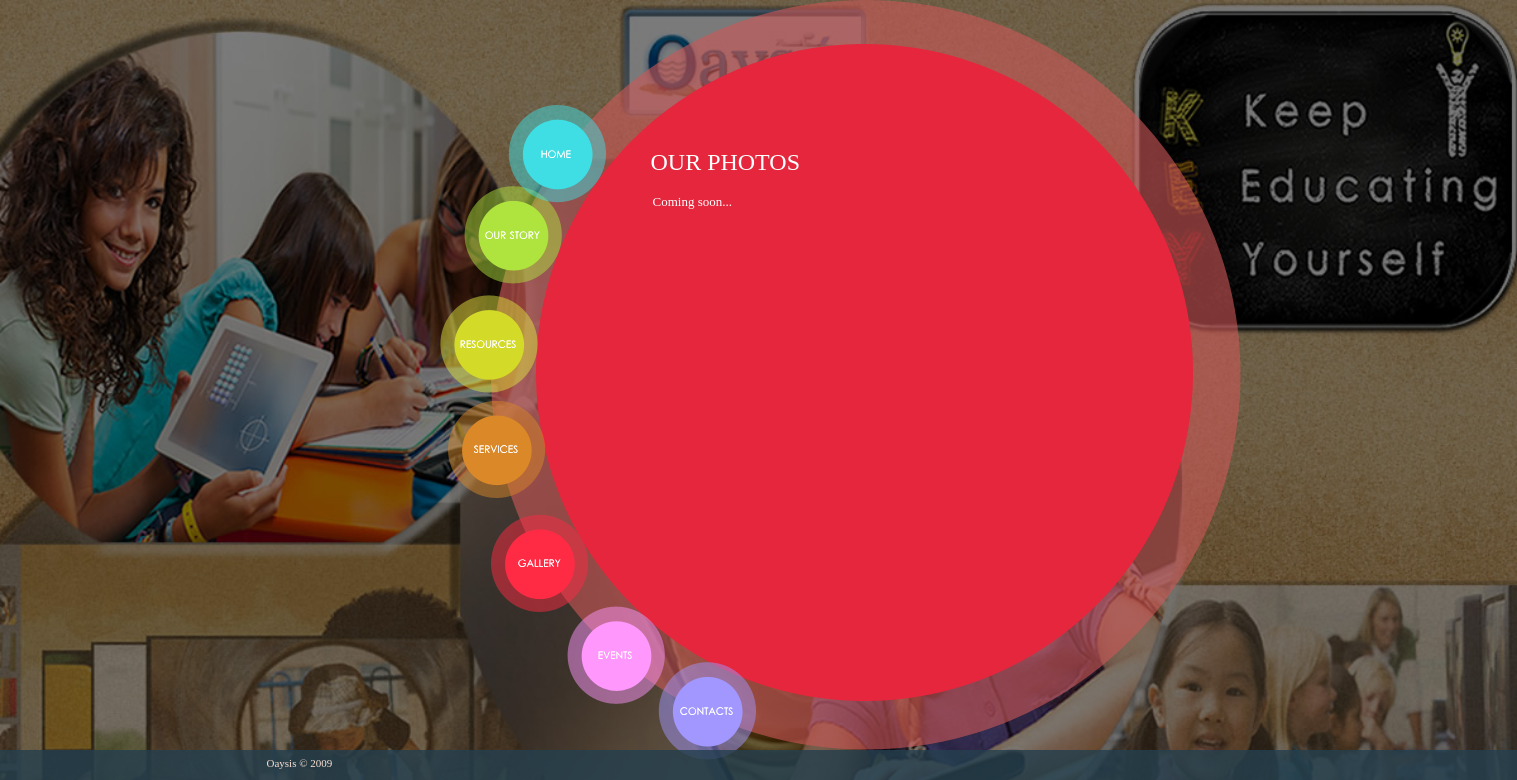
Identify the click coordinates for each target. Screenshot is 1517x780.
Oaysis (383, 67)
